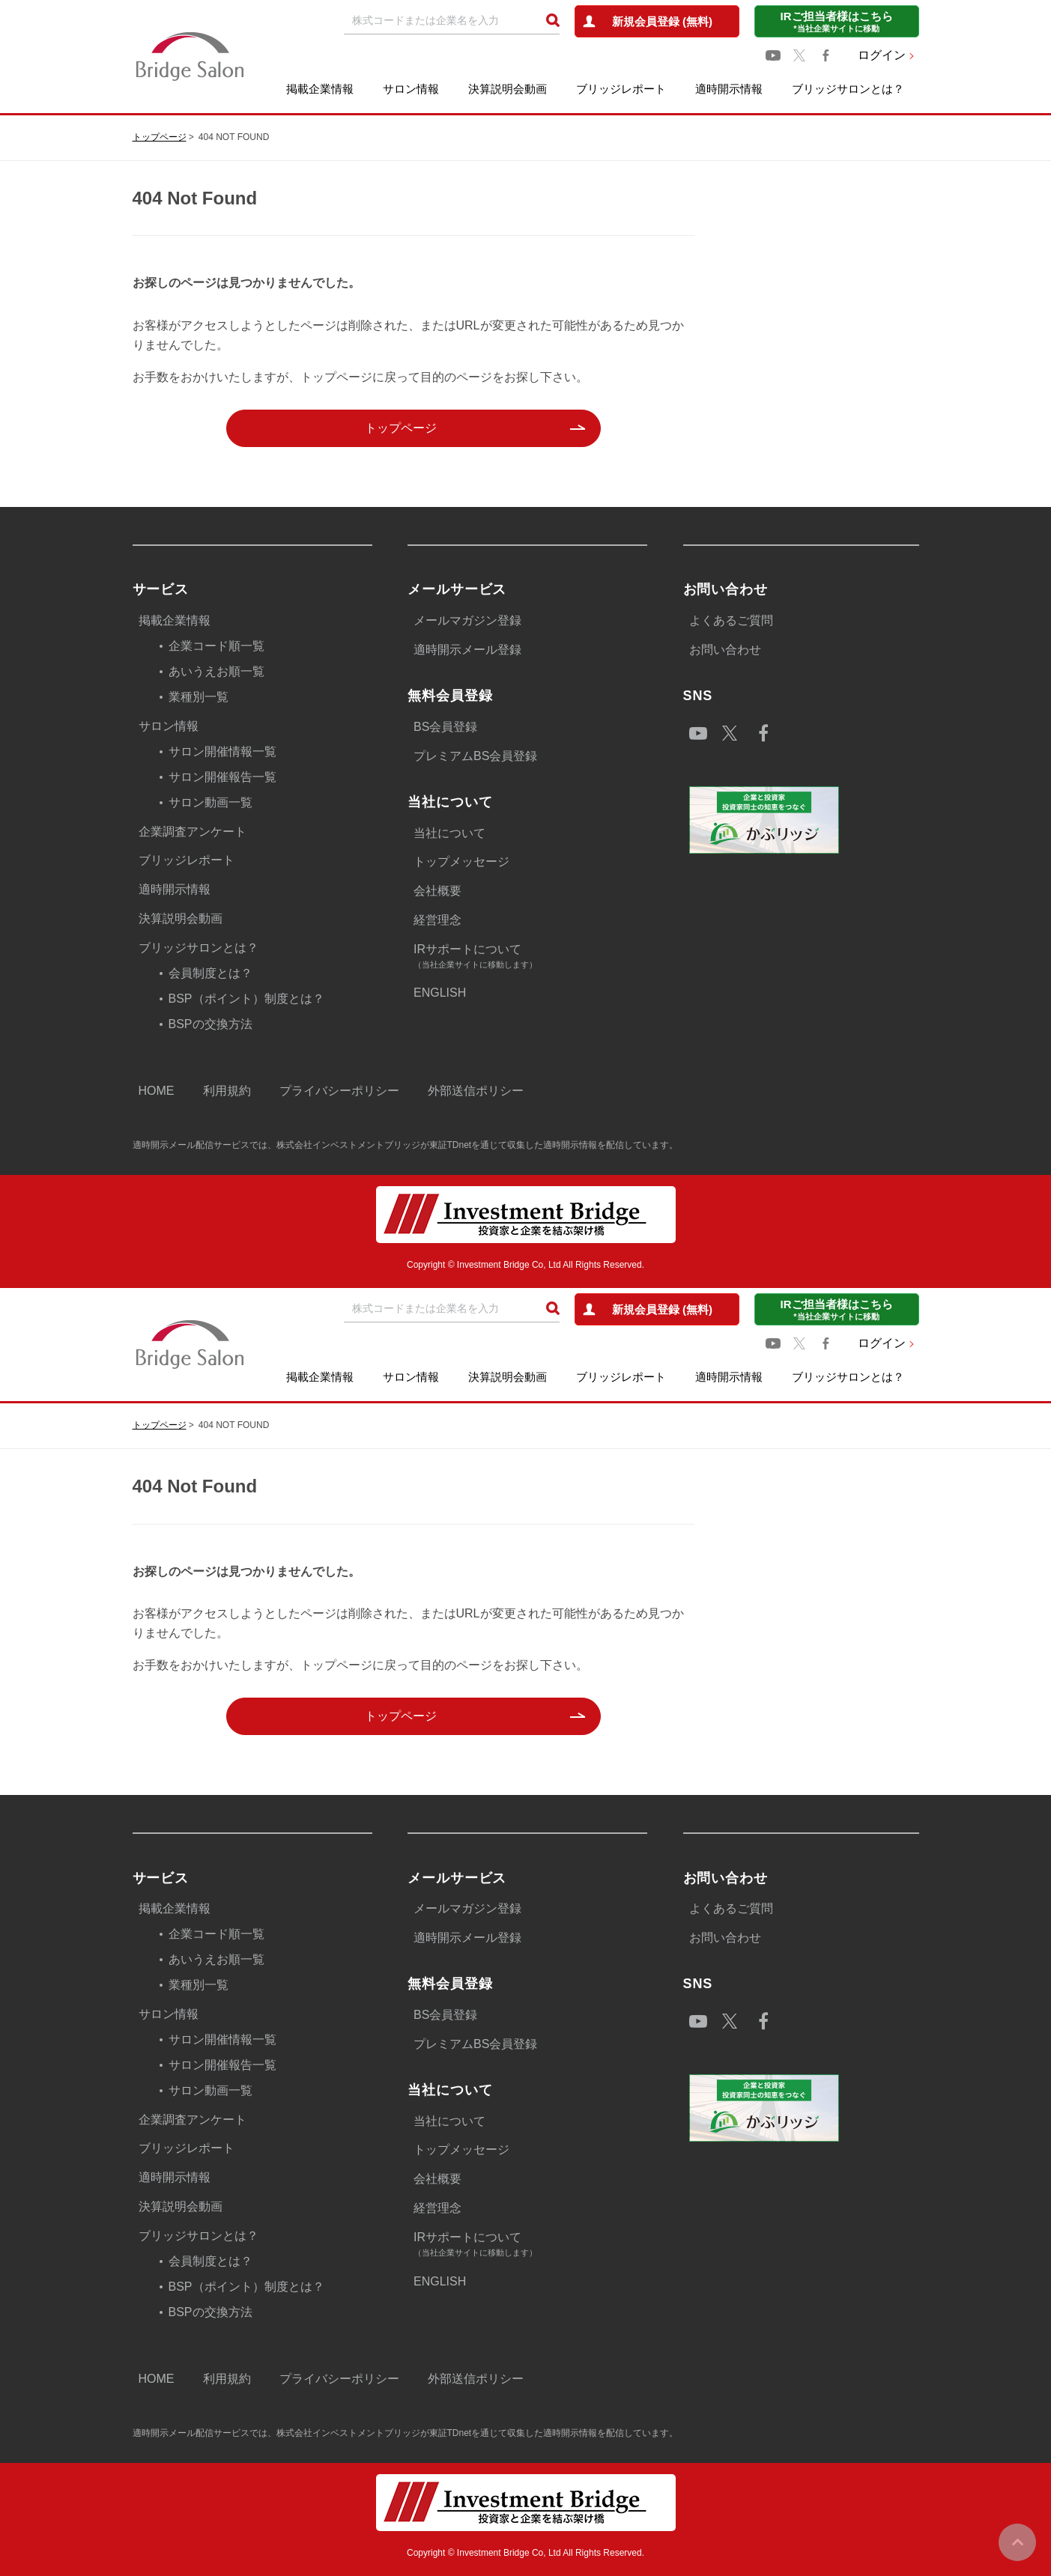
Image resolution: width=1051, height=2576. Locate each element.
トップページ (160, 137)
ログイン (882, 55)
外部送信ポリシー (476, 1090)
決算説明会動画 (507, 88)
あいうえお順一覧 (216, 671)
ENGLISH (440, 992)
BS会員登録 (445, 726)
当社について (449, 833)
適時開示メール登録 (467, 649)
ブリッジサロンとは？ (848, 88)
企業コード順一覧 (216, 646)
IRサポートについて (530, 957)
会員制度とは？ (210, 973)
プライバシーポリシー (339, 1090)
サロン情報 (411, 88)
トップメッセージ (461, 861)
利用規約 (227, 1090)
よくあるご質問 (731, 620)
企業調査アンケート (192, 831)
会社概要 (437, 890)
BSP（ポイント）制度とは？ (246, 998)
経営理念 (437, 920)
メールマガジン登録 (467, 620)
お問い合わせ (725, 649)
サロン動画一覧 (210, 802)
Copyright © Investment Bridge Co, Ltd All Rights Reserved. (525, 1265)
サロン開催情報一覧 (222, 751)
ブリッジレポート (621, 88)
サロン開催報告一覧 (222, 777)
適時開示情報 (729, 88)
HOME (157, 1090)
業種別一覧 (198, 696)
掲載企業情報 (320, 88)
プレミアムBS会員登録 (475, 756)
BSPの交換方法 (210, 1024)
